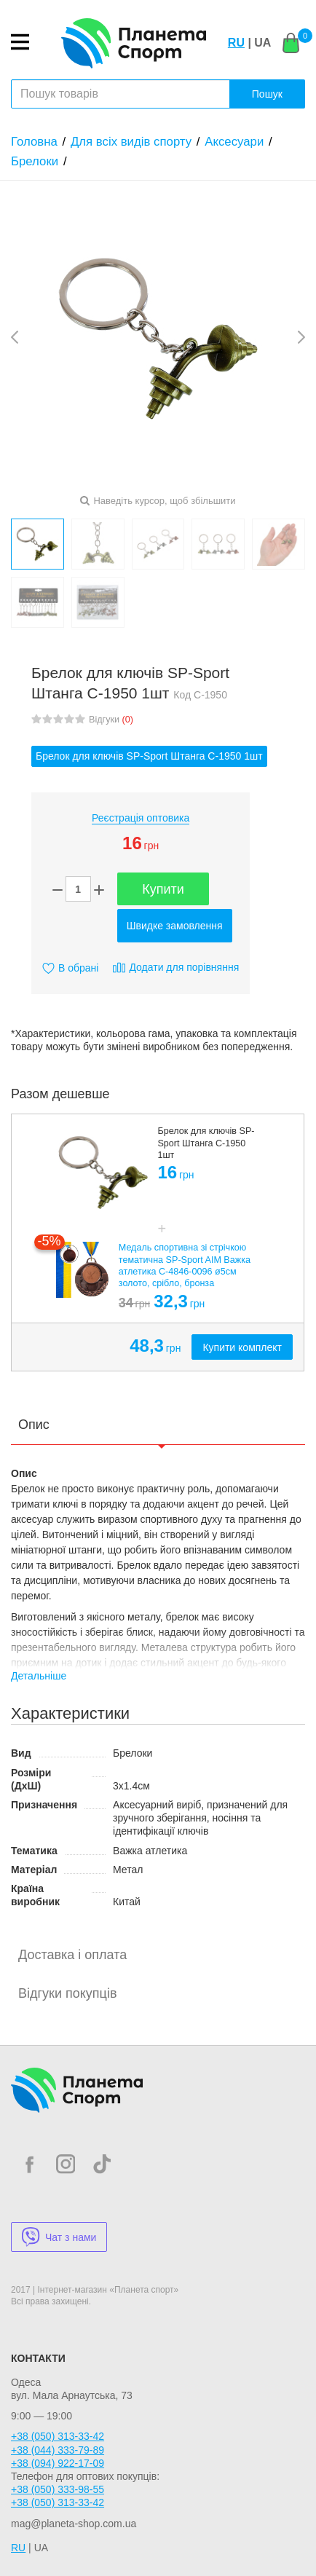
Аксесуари (234, 142)
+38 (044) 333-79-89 (57, 2450)
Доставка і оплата (72, 1954)
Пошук (267, 94)
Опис (34, 1424)
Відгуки (111, 719)
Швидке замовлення (175, 925)
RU (236, 42)
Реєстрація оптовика (140, 818)
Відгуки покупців (67, 1993)
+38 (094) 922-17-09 (57, 2463)
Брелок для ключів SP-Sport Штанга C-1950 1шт (149, 756)
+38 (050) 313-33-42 (57, 2436)
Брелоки (34, 161)
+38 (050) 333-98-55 (57, 2489)
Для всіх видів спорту (131, 142)
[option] (158, 1243)
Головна (34, 142)
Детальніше (38, 1676)
